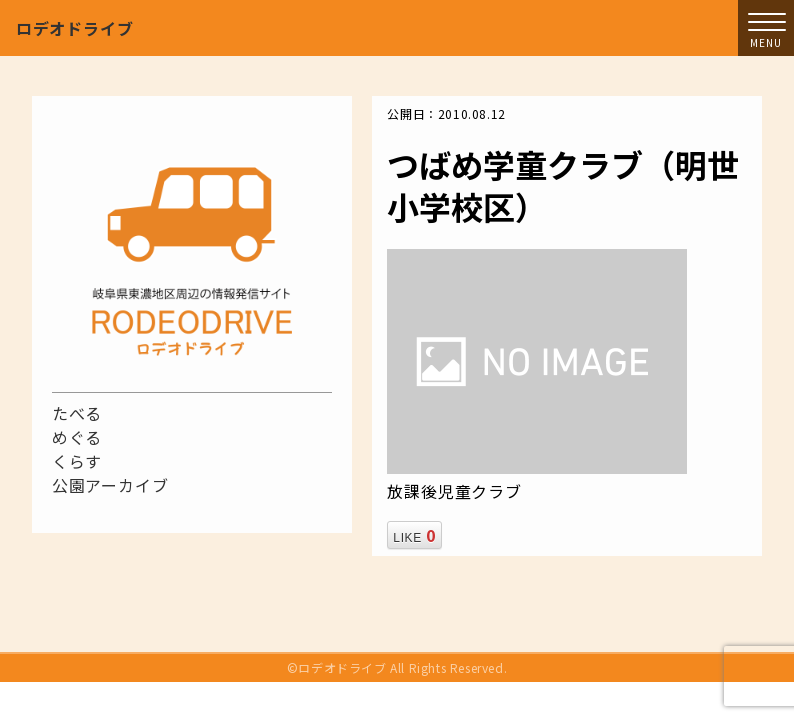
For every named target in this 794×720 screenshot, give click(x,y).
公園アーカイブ (110, 485)
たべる (77, 413)
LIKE (414, 535)
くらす (77, 461)
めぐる (77, 437)
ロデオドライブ (75, 28)
